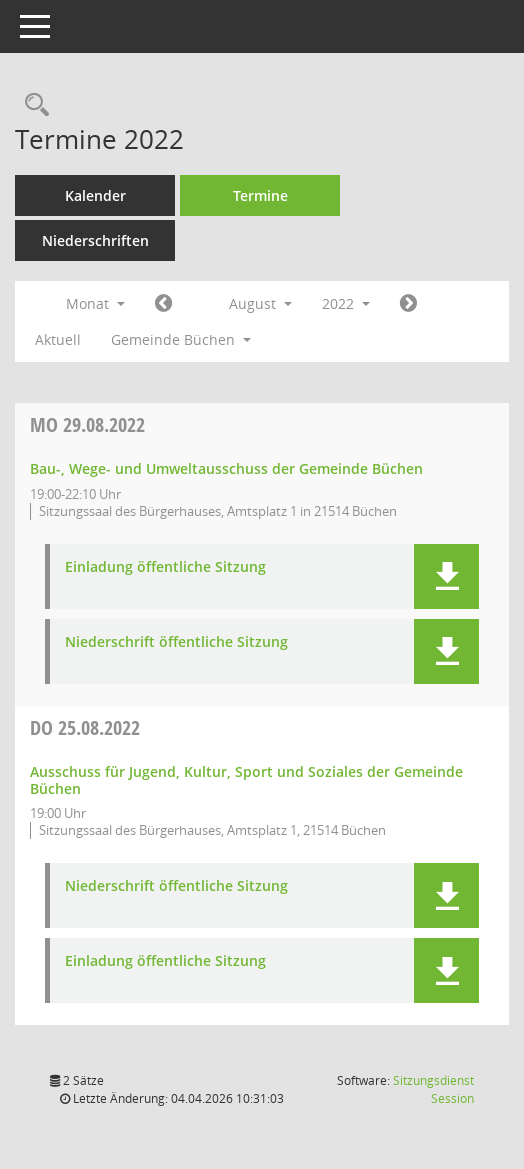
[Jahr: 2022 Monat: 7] (163, 304)
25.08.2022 (85, 727)
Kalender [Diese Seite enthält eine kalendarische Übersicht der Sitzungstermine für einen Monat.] (95, 195)
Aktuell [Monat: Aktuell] (58, 339)
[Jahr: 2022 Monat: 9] (408, 304)
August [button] (260, 303)
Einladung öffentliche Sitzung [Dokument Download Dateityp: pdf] (165, 567)
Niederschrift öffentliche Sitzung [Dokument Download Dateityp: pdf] (176, 642)
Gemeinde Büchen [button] (181, 339)
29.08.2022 (87, 424)
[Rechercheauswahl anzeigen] (32, 105)
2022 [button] (346, 303)
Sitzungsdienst (433, 1089)
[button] (446, 576)
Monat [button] (95, 303)
